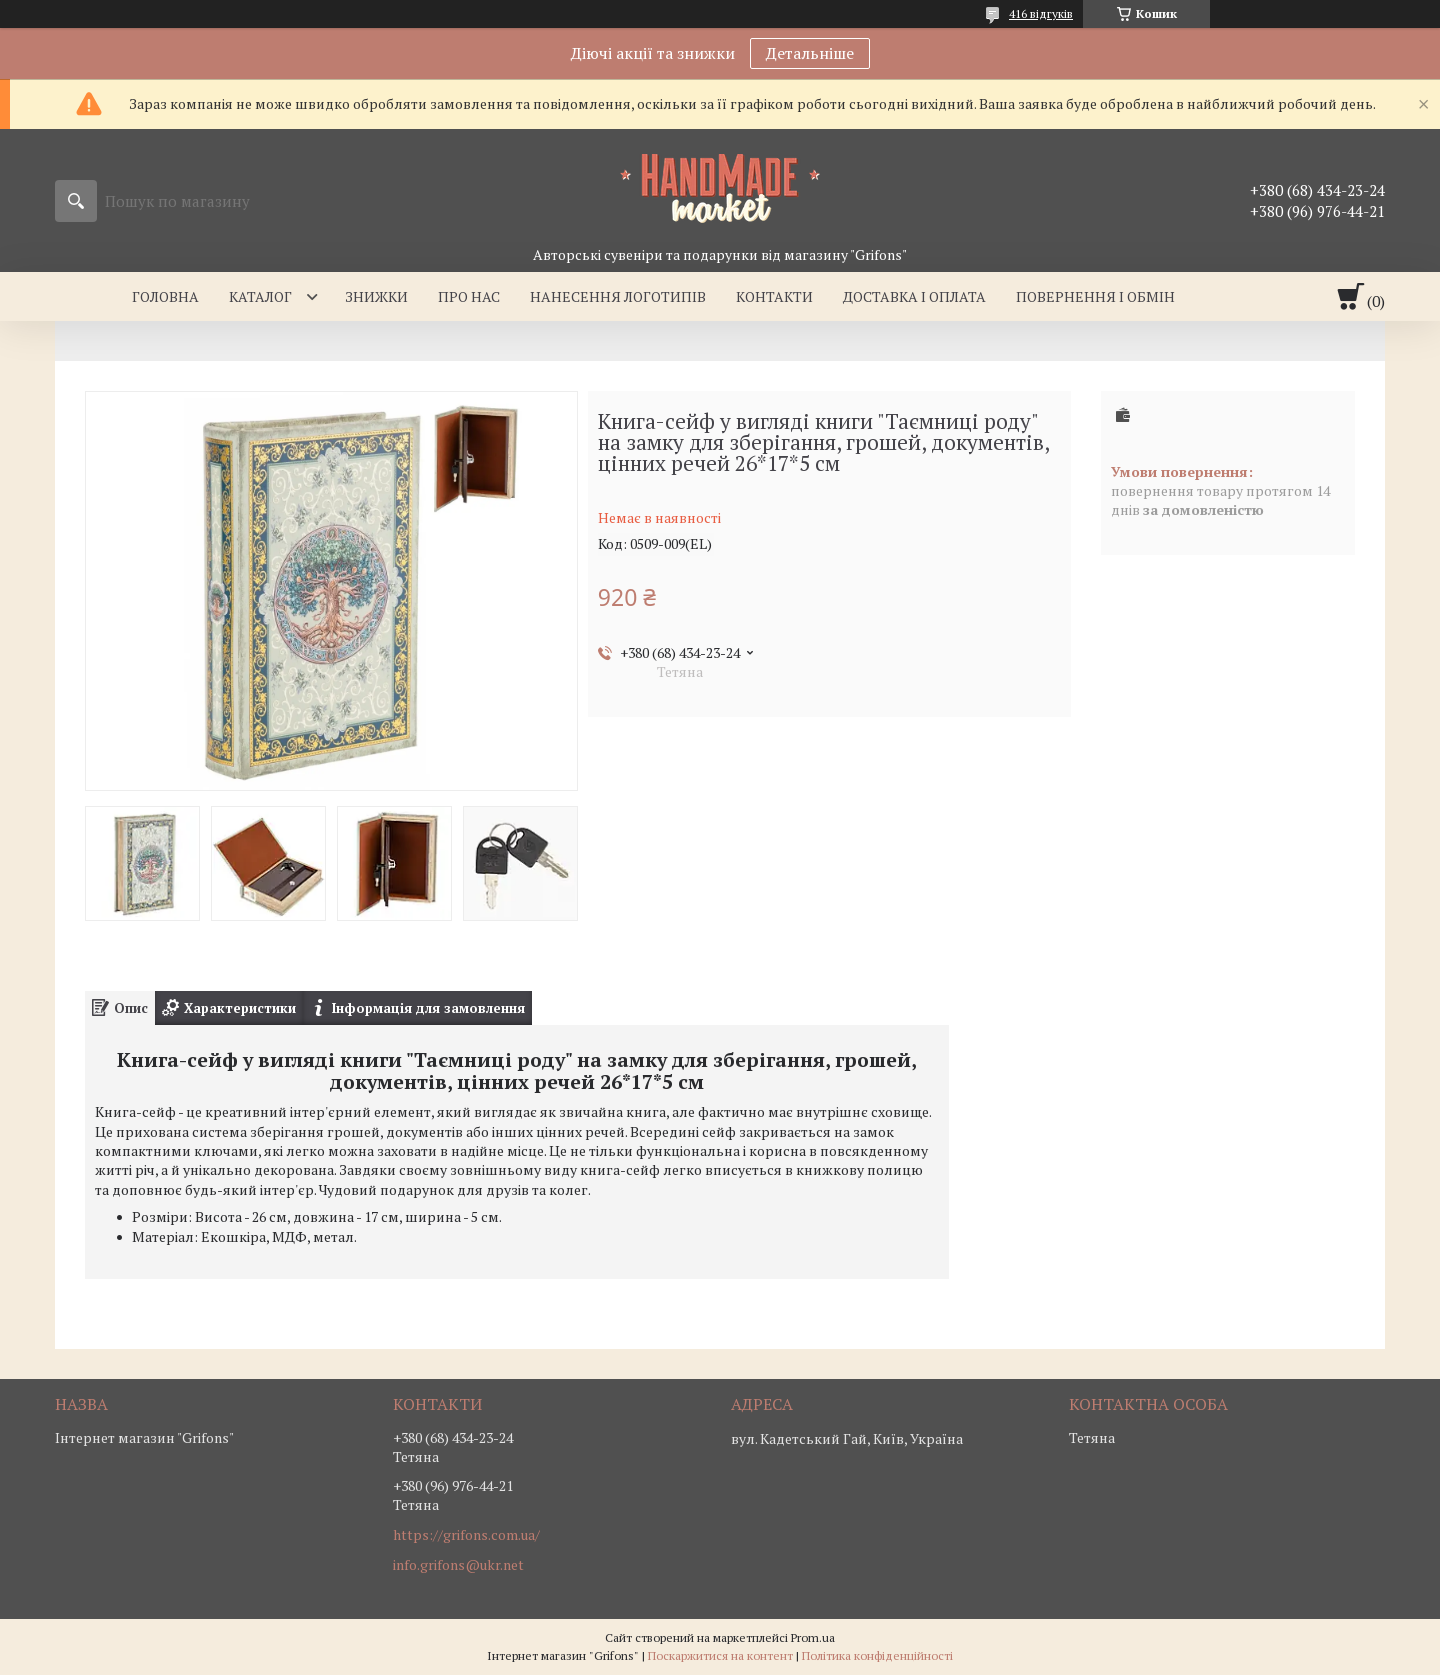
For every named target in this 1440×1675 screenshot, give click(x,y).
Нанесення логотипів (618, 296)
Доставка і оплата (914, 296)
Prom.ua (813, 1637)
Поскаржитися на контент (720, 1655)
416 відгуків (1041, 13)
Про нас (469, 296)
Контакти (774, 296)
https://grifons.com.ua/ (466, 1535)
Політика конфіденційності (877, 1655)
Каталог (260, 296)
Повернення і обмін (1095, 296)
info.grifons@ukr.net (458, 1565)
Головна (165, 296)
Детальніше (810, 53)
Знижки (376, 296)
